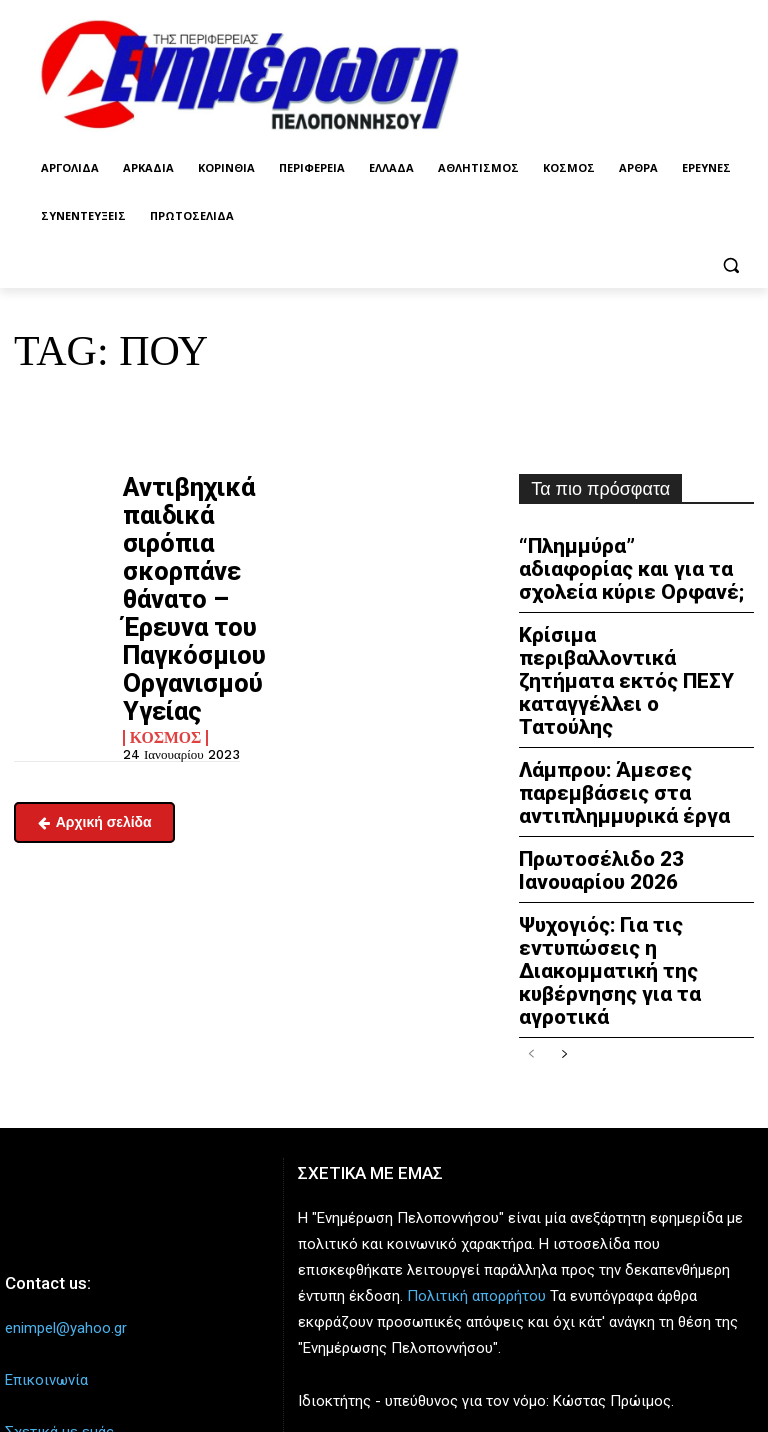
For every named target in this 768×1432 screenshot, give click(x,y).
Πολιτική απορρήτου (476, 1163)
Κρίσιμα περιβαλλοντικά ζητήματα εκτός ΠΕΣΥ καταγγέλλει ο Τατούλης (619, 638)
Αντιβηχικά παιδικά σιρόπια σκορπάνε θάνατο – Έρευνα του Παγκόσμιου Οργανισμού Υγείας (170, 553)
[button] (730, 264)
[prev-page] (531, 922)
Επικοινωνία (46, 1247)
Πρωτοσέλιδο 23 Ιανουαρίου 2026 (634, 782)
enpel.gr (455, 1319)
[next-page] (563, 922)
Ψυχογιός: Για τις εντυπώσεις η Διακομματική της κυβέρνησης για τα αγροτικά (635, 858)
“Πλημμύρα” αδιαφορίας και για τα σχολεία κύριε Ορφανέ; (631, 562)
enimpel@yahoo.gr (66, 1195)
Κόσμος (161, 645)
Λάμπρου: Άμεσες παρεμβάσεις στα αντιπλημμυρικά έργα (606, 715)
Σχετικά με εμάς (59, 1299)
